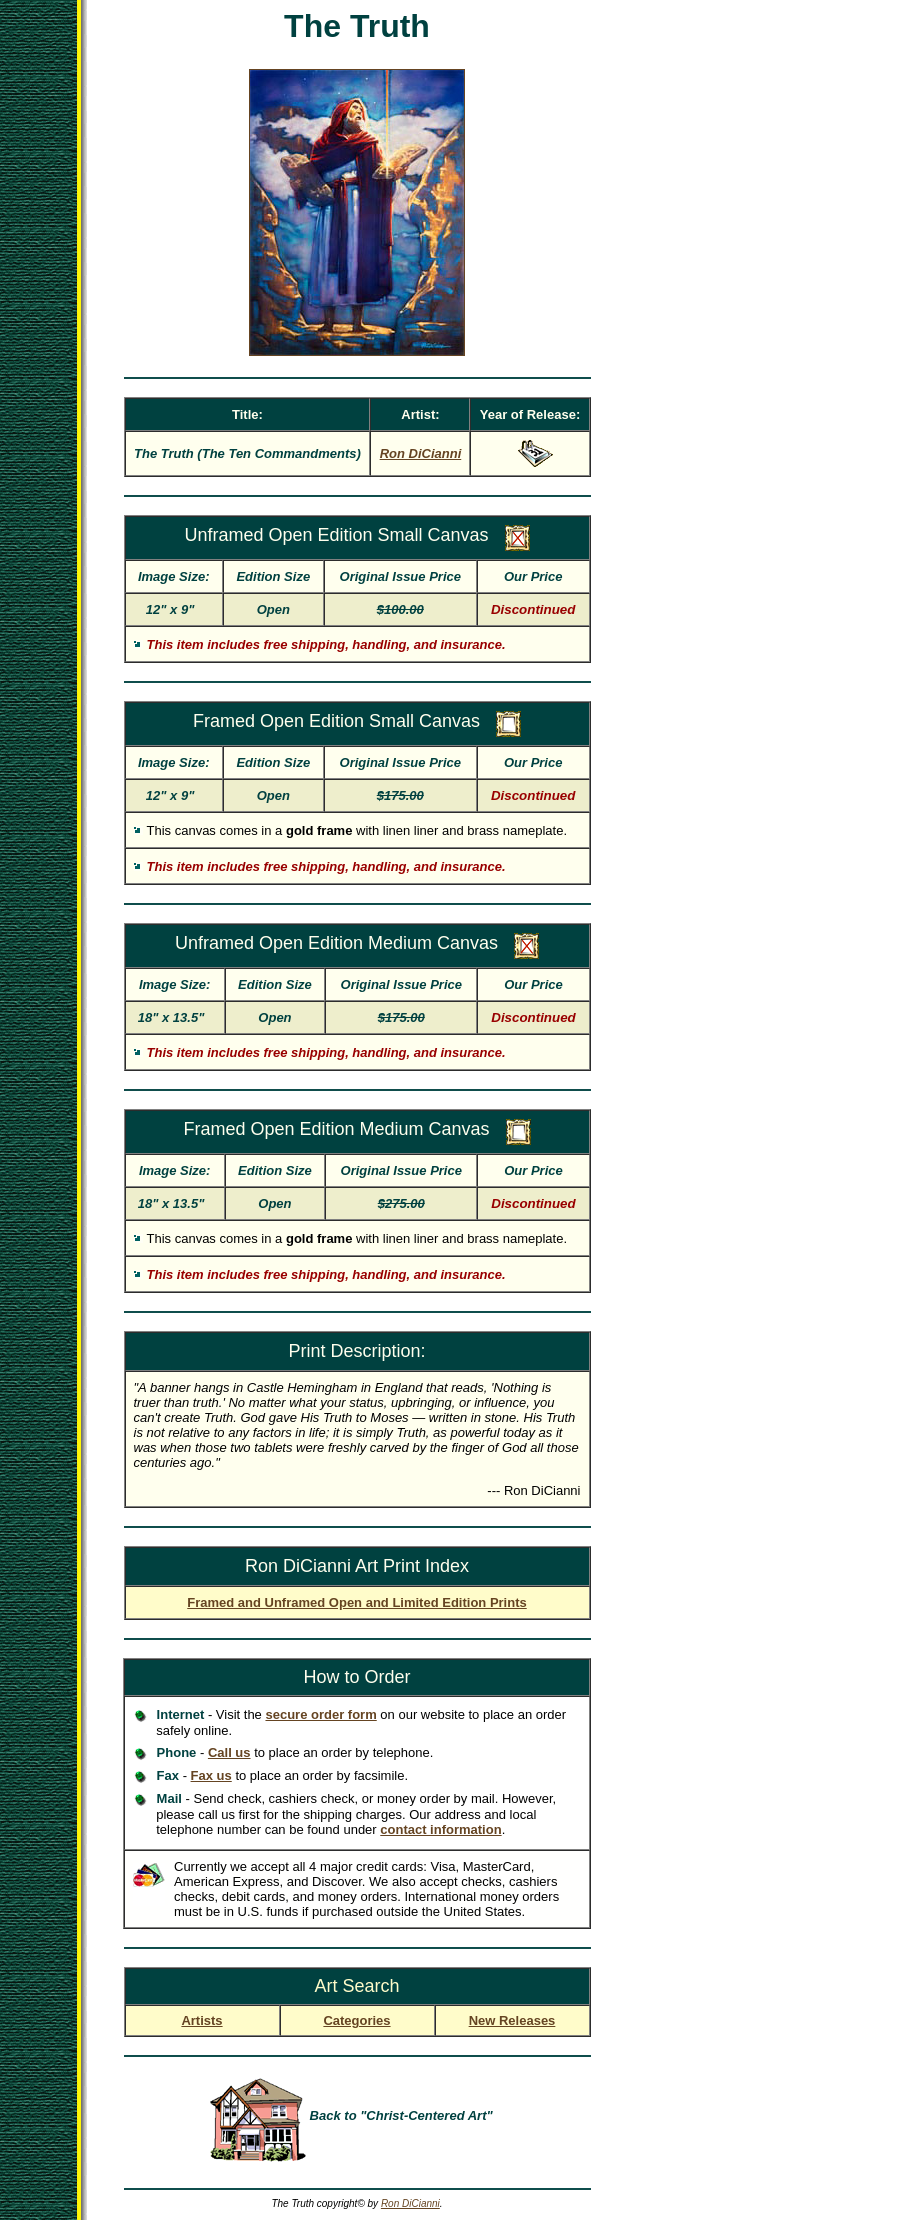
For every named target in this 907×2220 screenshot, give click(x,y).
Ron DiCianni (410, 2203)
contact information (440, 1829)
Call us (229, 1752)
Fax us (211, 1775)
